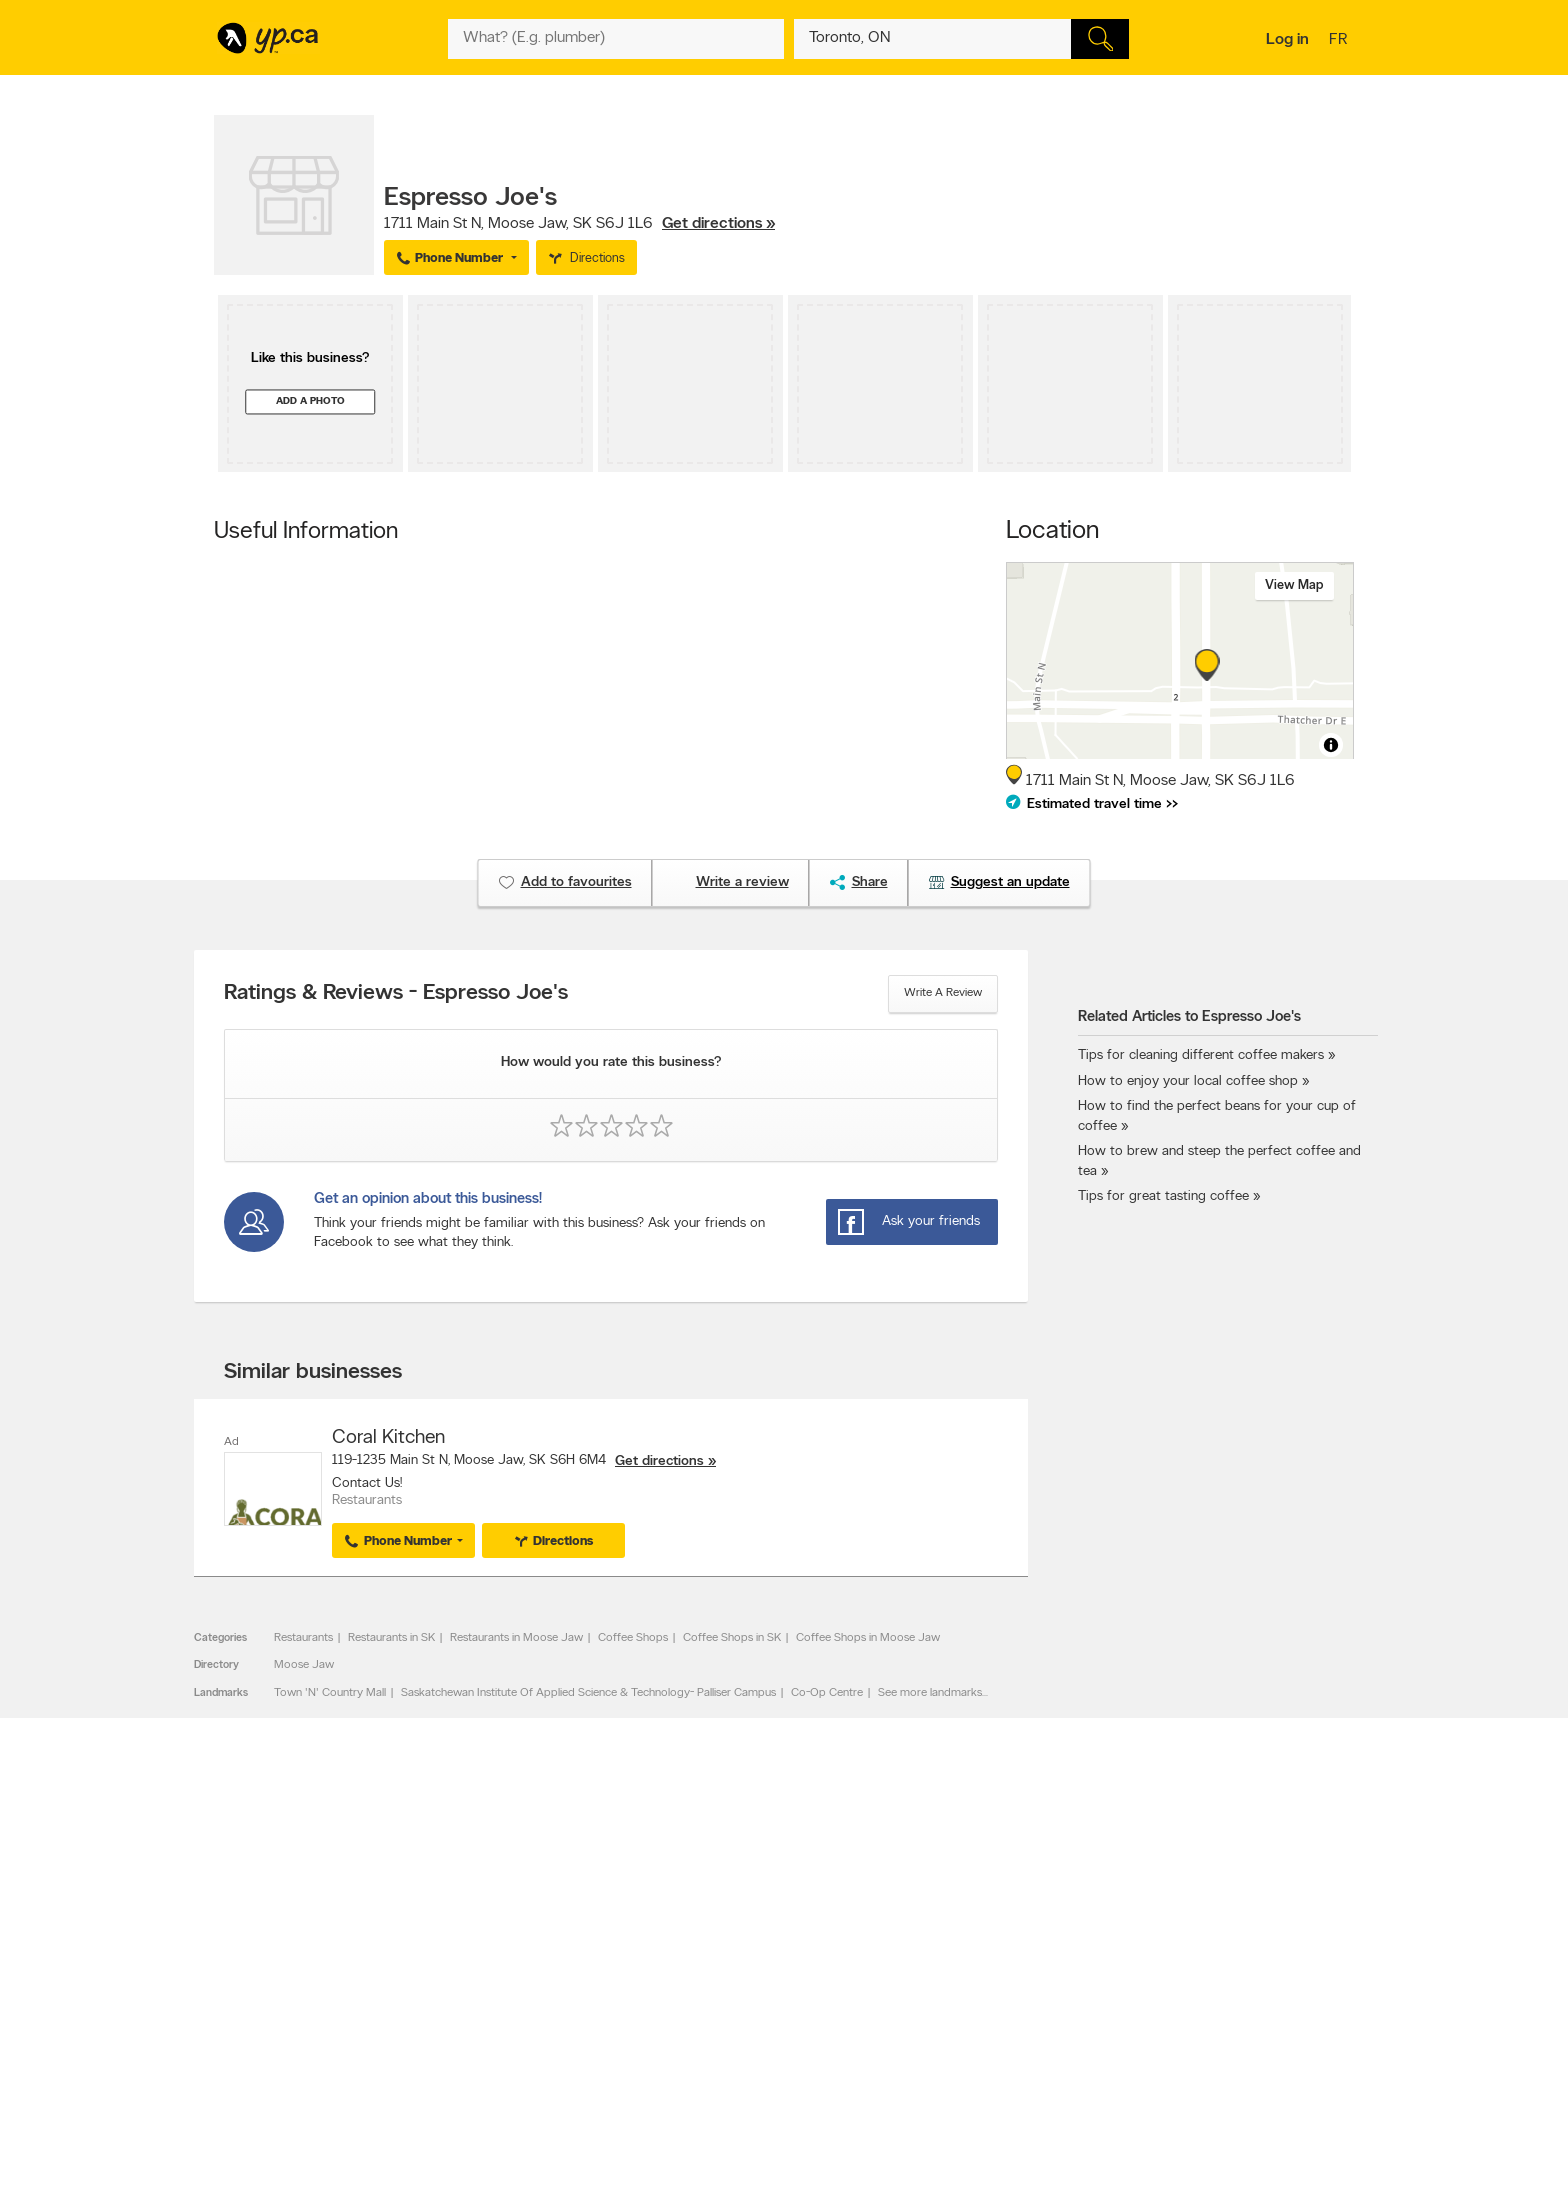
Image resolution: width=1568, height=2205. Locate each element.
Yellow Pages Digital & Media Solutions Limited (814, 2131)
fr (1340, 41)
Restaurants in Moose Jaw (516, 1638)
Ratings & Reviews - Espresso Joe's (396, 994)
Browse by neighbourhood (757, 2002)
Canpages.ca (1178, 1985)
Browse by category (741, 1968)
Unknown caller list (964, 2053)
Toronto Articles (730, 2036)
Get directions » (718, 224)
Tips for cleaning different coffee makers (1201, 1055)
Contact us (1322, 1885)
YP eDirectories (956, 2036)
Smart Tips (717, 2019)
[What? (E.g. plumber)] (616, 39)
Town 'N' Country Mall (330, 1693)
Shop (732, 2073)
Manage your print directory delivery (1010, 2070)
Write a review (943, 993)
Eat (698, 2073)
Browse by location (738, 1985)
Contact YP (491, 1968)
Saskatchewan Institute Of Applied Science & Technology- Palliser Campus (588, 1693)
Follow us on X (954, 1985)
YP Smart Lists (726, 2053)
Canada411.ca (1181, 1968)
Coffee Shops (633, 1638)
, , (579, 224)
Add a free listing (266, 1985)
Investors (485, 2002)
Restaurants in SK (391, 1638)
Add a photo (310, 401)
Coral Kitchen (388, 1438)
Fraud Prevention (266, 2002)
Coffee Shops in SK (732, 1638)
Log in (1287, 40)
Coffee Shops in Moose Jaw (868, 1638)
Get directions (659, 1461)
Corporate (488, 2019)
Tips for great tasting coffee (1163, 1196)
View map (1294, 585)
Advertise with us (267, 1968)
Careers (481, 1985)
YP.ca (437, 2131)
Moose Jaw (304, 1665)
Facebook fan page (967, 2002)
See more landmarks (930, 1693)
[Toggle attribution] (1331, 745)
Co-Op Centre (827, 1693)
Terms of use (494, 2053)
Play (769, 2073)
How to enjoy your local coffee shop (1188, 1081)
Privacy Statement (508, 2036)
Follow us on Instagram (976, 2019)
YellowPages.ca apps (970, 1968)
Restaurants (303, 1638)
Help (473, 2070)
